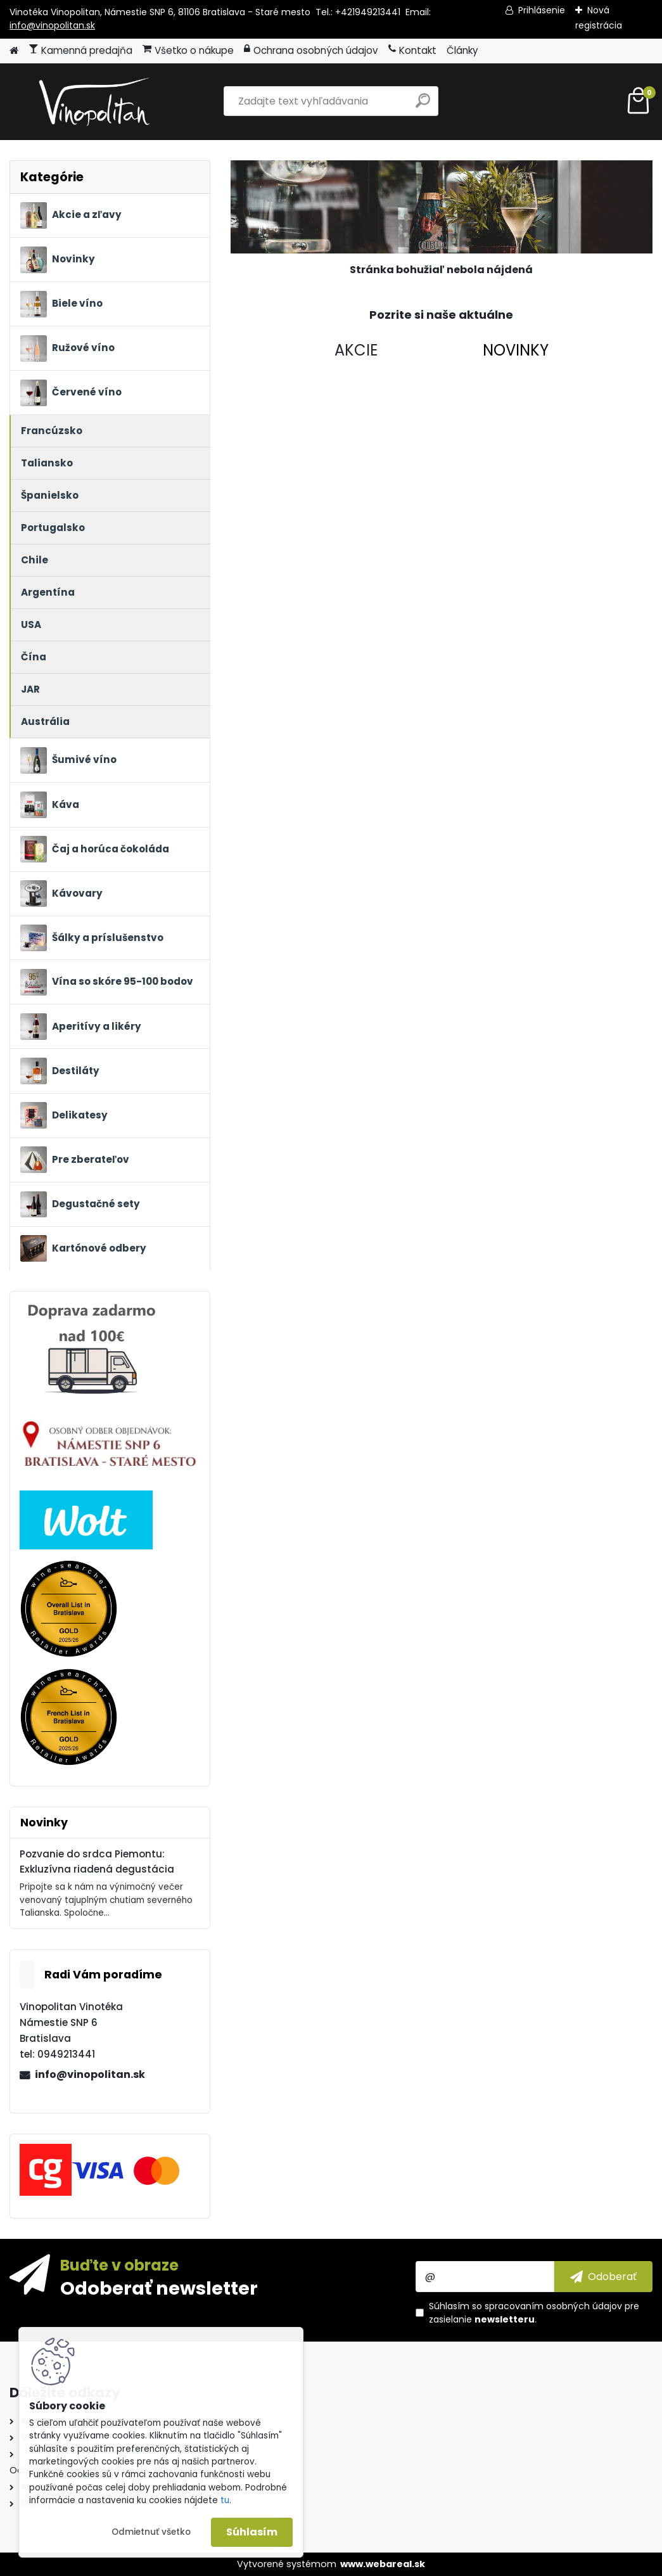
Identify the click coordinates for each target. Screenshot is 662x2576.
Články (462, 50)
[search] (423, 105)
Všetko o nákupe (188, 50)
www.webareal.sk (382, 2564)
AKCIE (356, 350)
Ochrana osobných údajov (311, 50)
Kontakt (412, 50)
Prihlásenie (541, 10)
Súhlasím (251, 2532)
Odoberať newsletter (159, 2288)
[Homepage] (14, 51)
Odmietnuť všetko (151, 2532)
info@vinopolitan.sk (52, 25)
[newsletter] (603, 2276)
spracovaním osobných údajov (553, 2306)
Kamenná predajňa (80, 50)
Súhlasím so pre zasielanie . (534, 2313)
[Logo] (97, 101)
